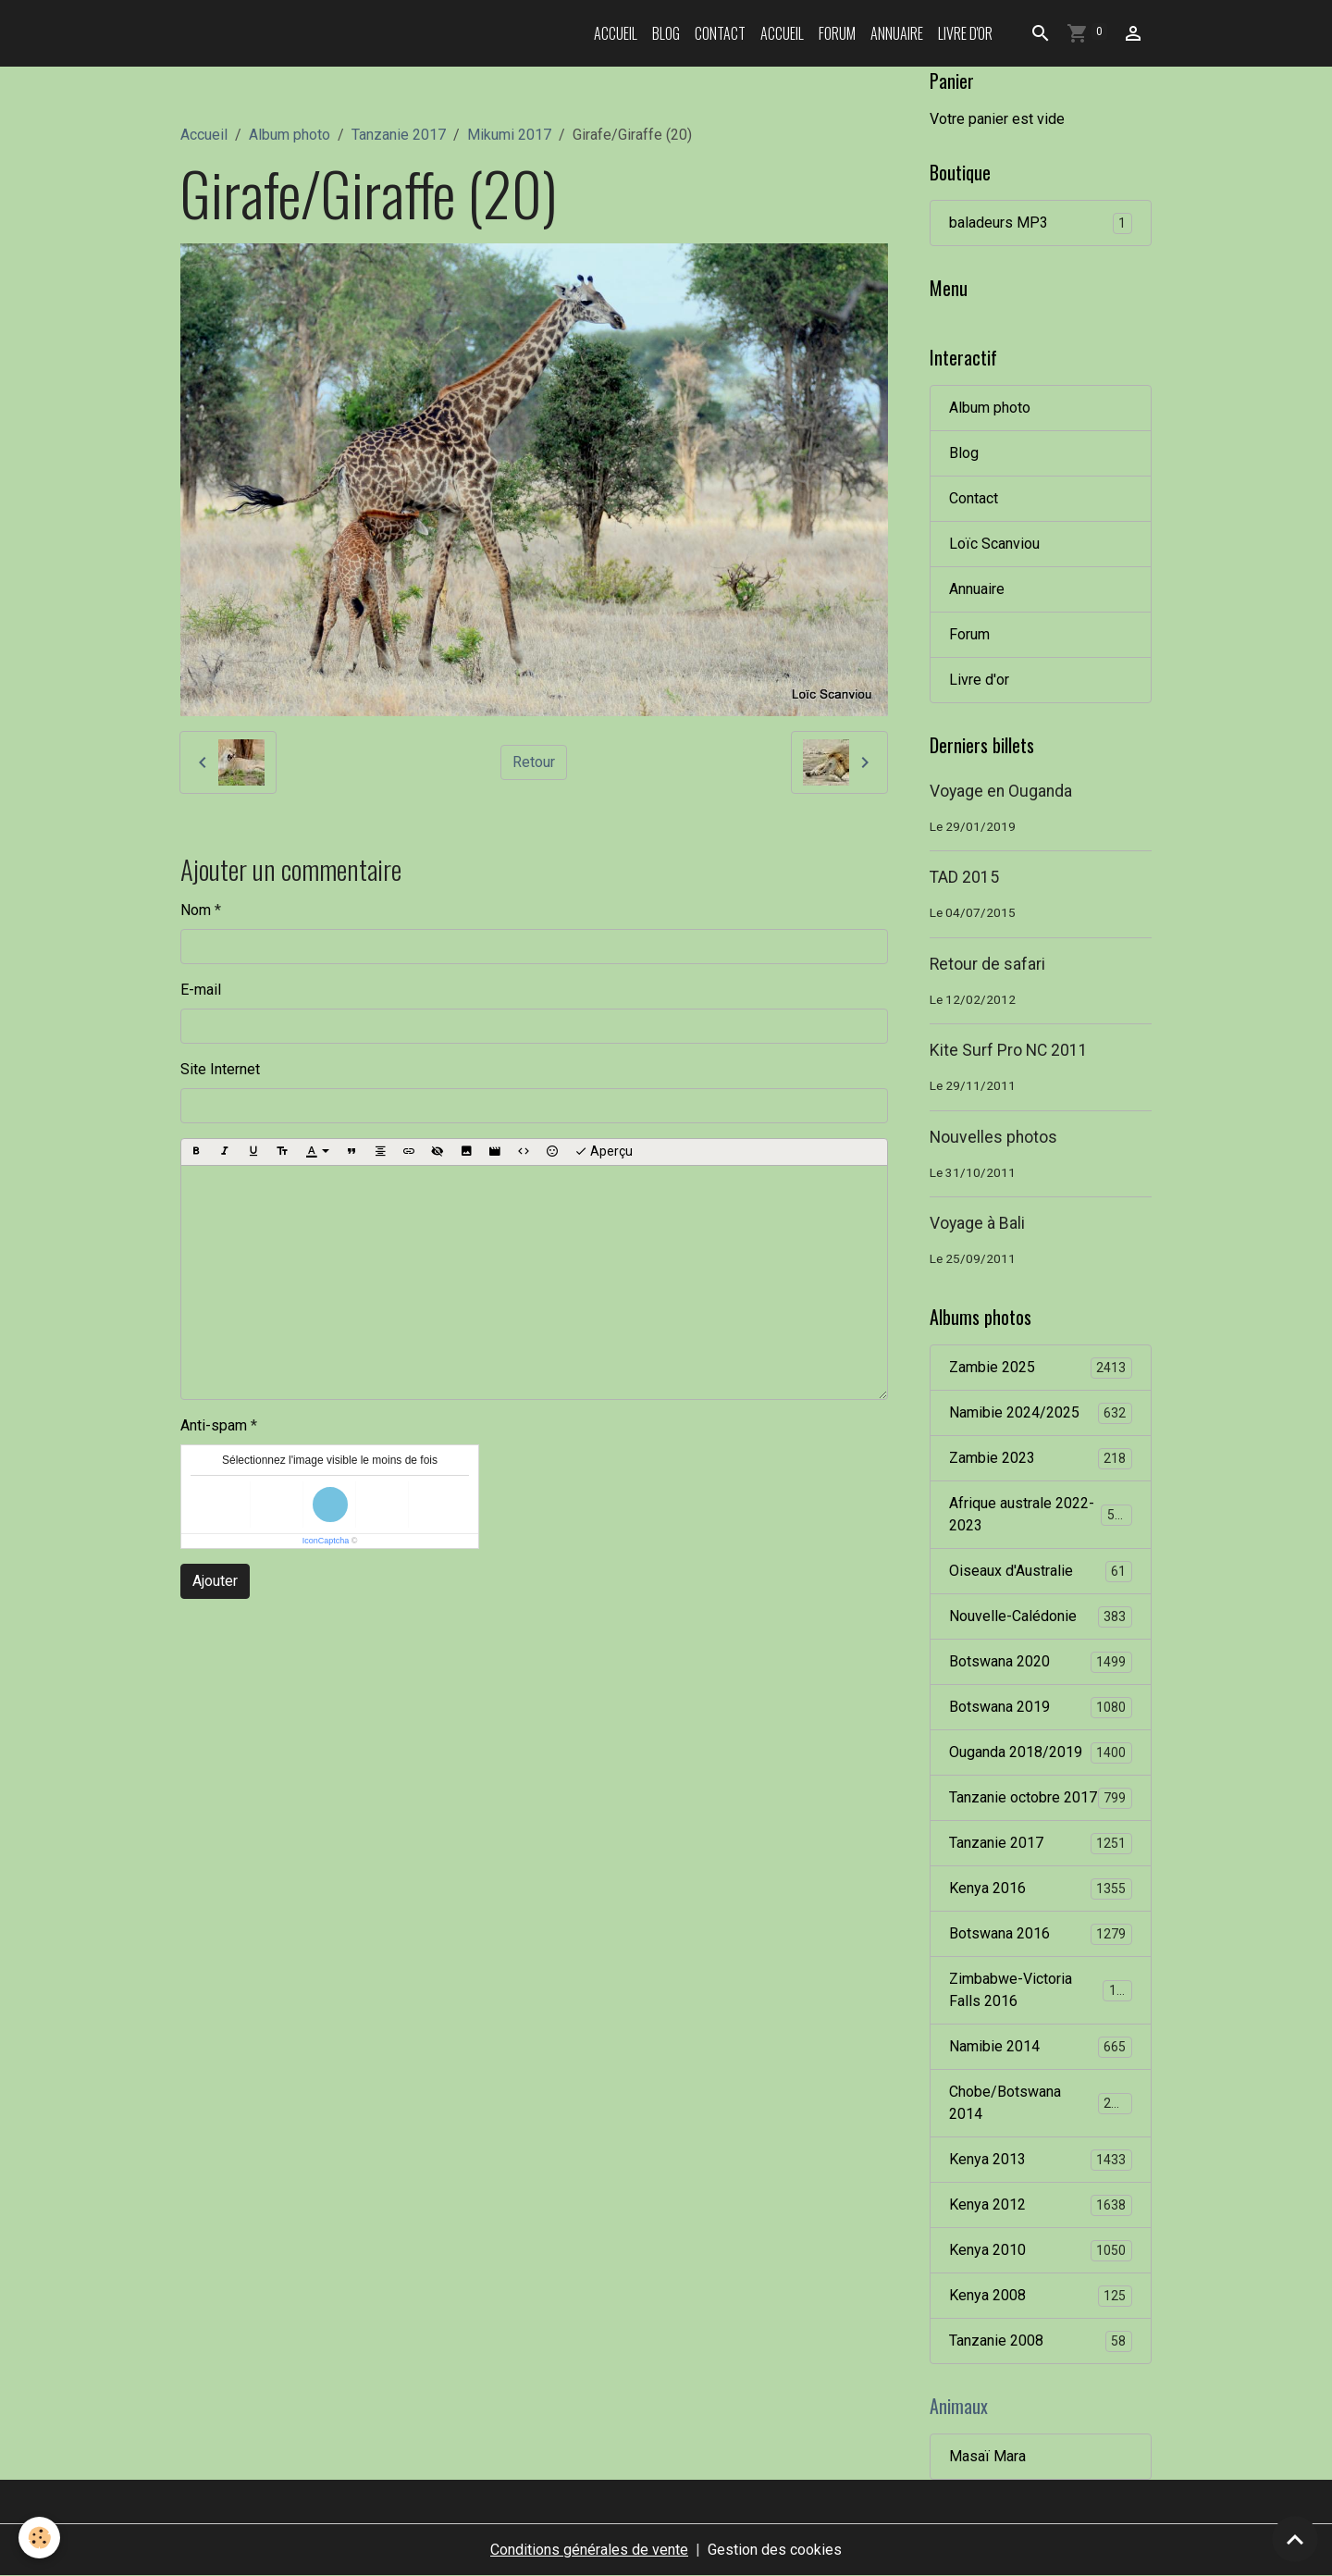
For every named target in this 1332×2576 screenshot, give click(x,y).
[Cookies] (39, 2537)
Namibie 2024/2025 (1040, 1413)
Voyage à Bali (977, 1223)
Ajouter (215, 1581)
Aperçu (603, 1152)
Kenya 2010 (1040, 2250)
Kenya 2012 (1040, 2205)
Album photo (289, 134)
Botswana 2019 (1040, 1707)
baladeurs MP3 (1040, 223)
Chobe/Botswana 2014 (1040, 2103)
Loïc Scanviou (994, 543)
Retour (533, 762)
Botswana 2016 (1040, 1934)
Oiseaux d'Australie (1040, 1571)
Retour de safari (987, 964)
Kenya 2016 (1040, 1889)
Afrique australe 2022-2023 (1040, 1514)
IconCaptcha (326, 1540)
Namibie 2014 (1040, 2047)
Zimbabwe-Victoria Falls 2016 (1040, 1990)
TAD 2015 (964, 877)
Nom (195, 910)
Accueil (615, 33)
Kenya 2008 (1040, 2296)
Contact (720, 33)
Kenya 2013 (1040, 2160)
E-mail (200, 989)
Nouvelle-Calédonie (1040, 1617)
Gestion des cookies (775, 2549)
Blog (666, 33)
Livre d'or (965, 33)
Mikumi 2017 (509, 134)
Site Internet (220, 1069)
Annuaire (896, 33)
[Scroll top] (1295, 2539)
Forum (837, 33)
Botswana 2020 (1040, 1662)
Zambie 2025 (1040, 1368)
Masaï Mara (987, 2456)
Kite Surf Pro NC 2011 (1009, 1050)
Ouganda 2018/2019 (1040, 1753)
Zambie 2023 (1040, 1458)
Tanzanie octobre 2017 (1040, 1798)
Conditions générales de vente (589, 2549)
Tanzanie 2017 (399, 134)
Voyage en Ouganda (1001, 791)
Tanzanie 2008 (1040, 2341)
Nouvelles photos (993, 1137)
